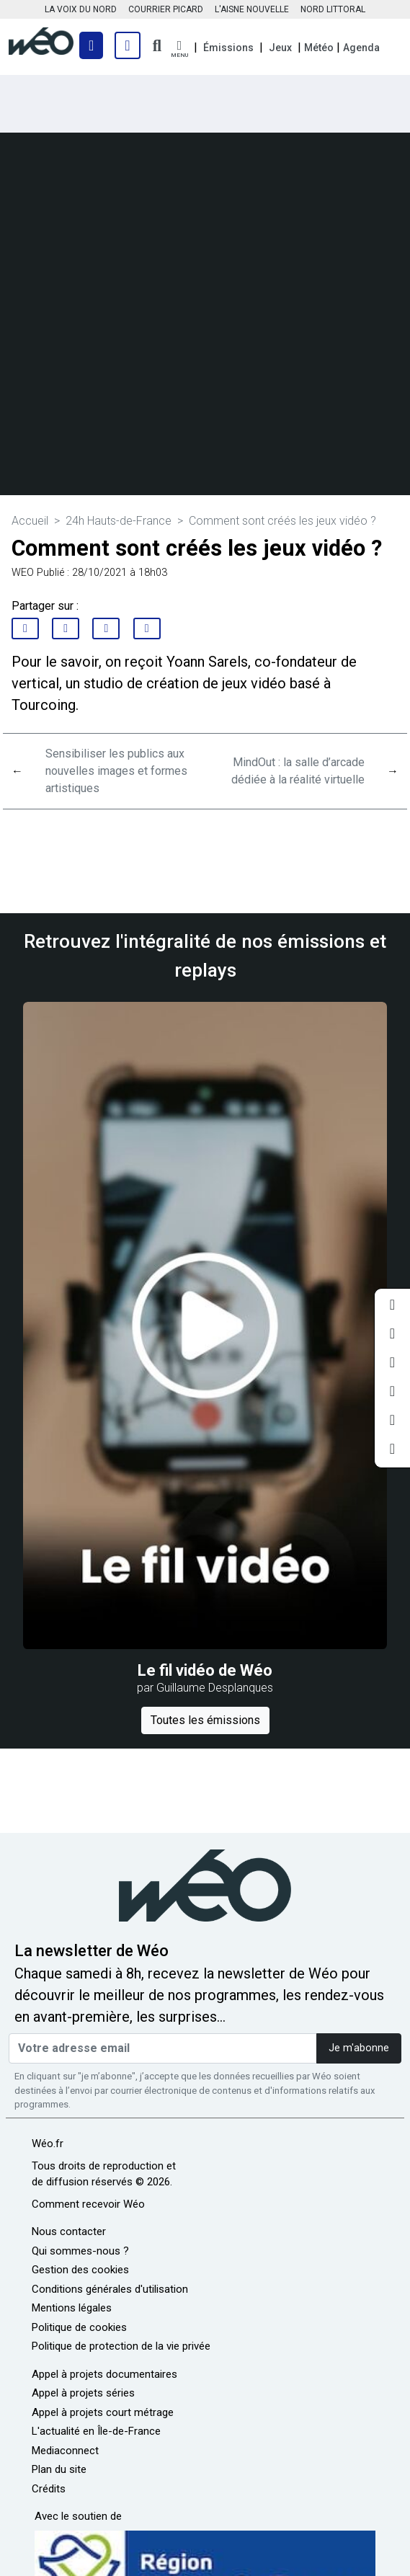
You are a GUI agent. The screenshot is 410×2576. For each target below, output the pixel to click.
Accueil (30, 521)
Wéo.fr (47, 2143)
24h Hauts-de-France (118, 521)
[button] (179, 49)
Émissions (228, 47)
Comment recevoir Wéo (88, 2204)
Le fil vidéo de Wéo (205, 1670)
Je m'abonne (359, 2048)
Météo (319, 47)
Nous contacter (69, 2231)
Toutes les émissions (205, 1720)
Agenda (361, 47)
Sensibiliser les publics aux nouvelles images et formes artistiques (116, 771)
